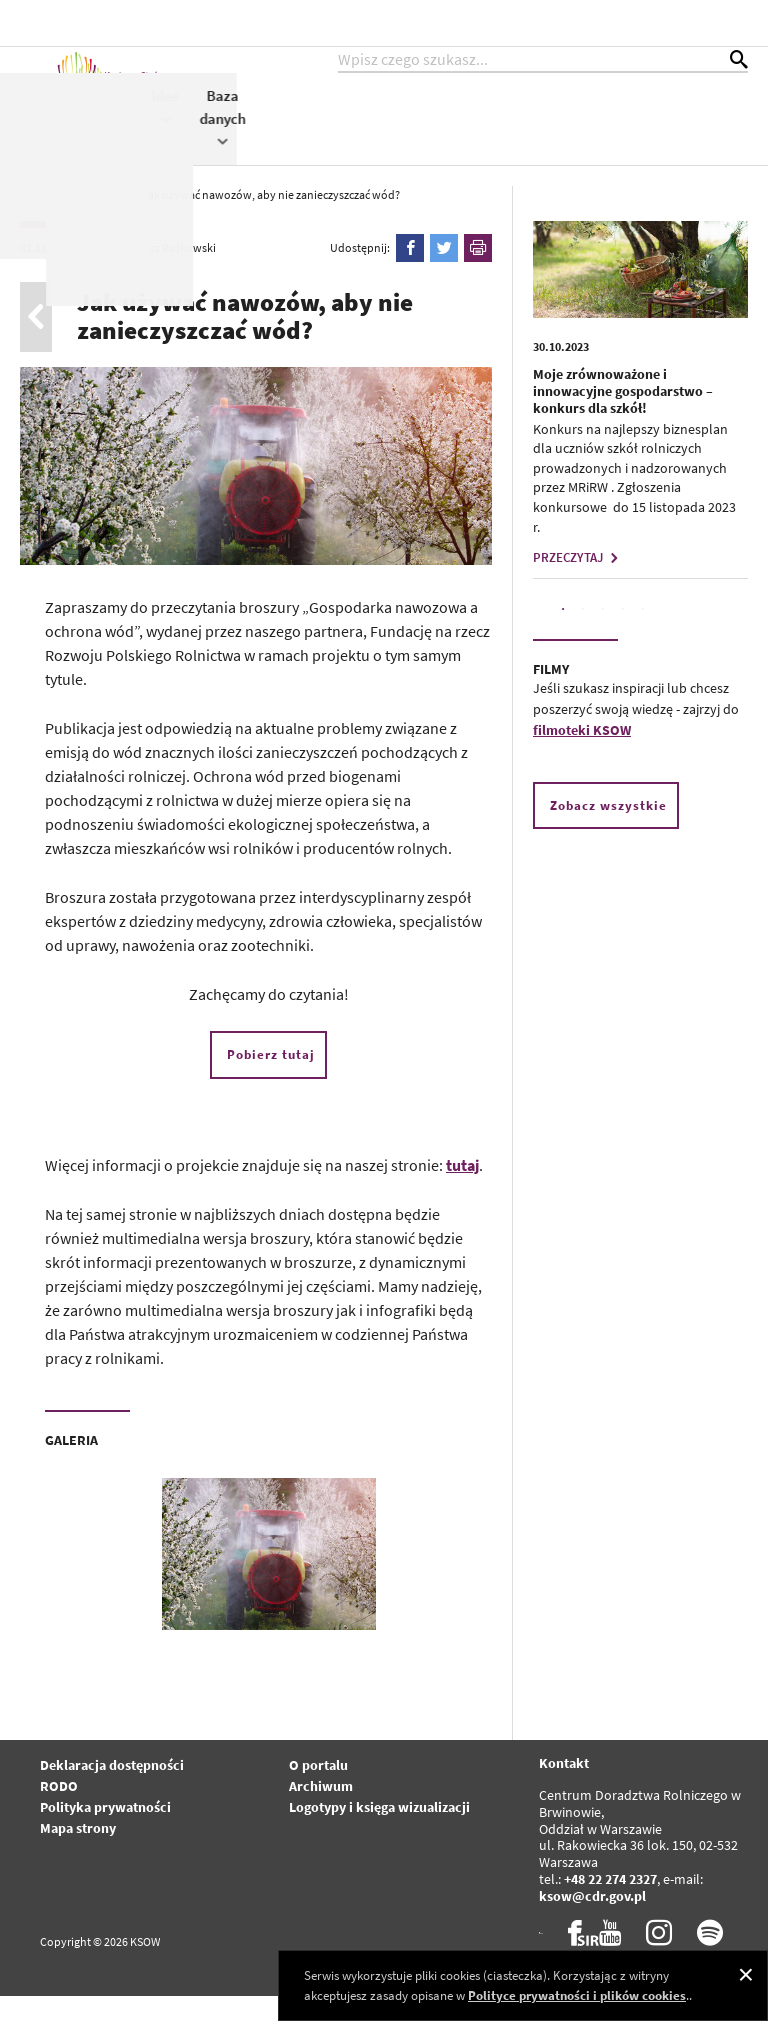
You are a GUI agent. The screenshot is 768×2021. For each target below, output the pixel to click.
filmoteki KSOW (582, 755)
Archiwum (321, 1811)
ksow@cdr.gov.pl (592, 1921)
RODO (59, 1811)
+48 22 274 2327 (610, 1904)
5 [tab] (643, 634)
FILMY (551, 694)
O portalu (318, 1790)
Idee (677, 126)
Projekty (470, 126)
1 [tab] (563, 634)
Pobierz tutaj (271, 1079)
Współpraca (555, 126)
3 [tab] (603, 634)
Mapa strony (78, 1853)
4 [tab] (623, 634)
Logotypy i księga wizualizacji (379, 1832)
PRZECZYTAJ (578, 582)
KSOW (403, 126)
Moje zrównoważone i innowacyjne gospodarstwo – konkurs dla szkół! (623, 416)
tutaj (462, 1190)
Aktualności (324, 116)
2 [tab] (583, 634)
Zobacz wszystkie (608, 830)
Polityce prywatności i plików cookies (577, 1995)
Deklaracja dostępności (112, 1790)
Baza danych (734, 137)
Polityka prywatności (105, 1832)
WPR (628, 126)
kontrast (626, 22)
